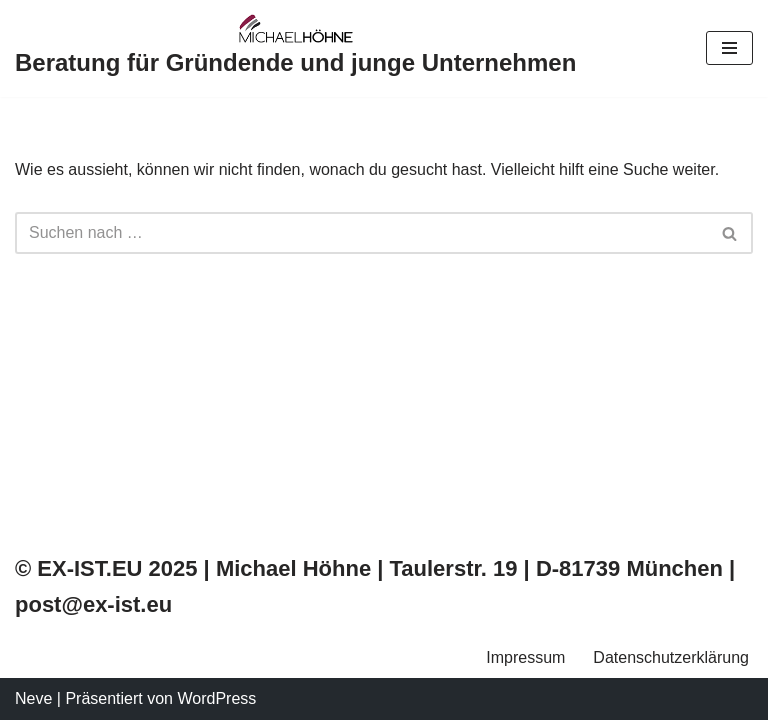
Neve (33, 698)
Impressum (525, 657)
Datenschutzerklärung (671, 657)
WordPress (216, 698)
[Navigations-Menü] (729, 48)
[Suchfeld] (361, 233)
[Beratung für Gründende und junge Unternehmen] (295, 48)
